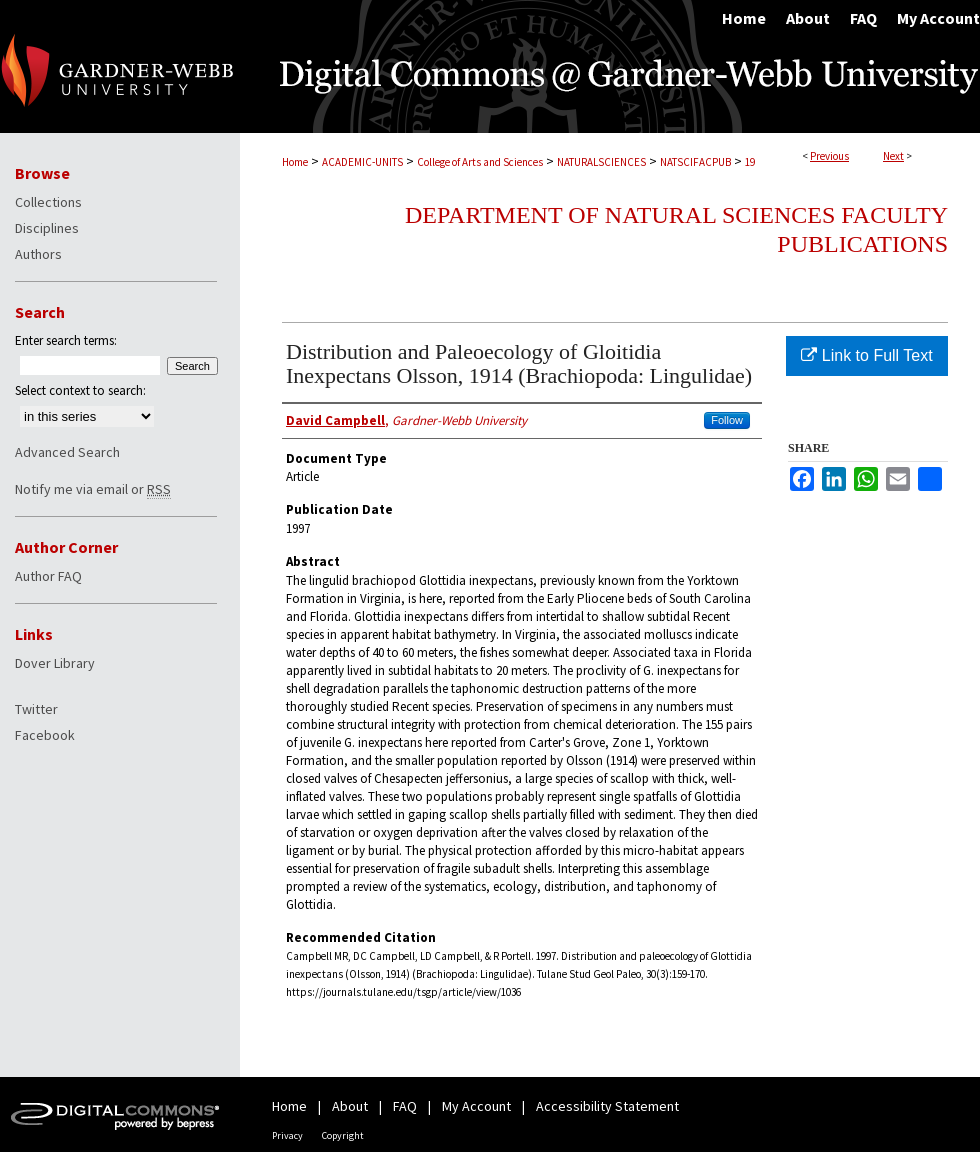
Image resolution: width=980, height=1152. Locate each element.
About (350, 1106)
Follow (727, 420)
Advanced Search (67, 452)
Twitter (36, 709)
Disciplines (47, 228)
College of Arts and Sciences (480, 162)
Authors (38, 254)
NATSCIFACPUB (695, 162)
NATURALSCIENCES (601, 162)
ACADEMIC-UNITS (362, 162)
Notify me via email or (93, 489)
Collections (48, 202)
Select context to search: (80, 390)
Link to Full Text (866, 355)
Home (295, 162)
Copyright (343, 1135)
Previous (829, 156)
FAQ (405, 1106)
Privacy (287, 1135)
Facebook (45, 735)
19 (750, 162)
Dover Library (55, 663)
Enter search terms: (66, 340)
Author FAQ (48, 576)
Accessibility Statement (607, 1106)
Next (893, 156)
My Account (476, 1106)
